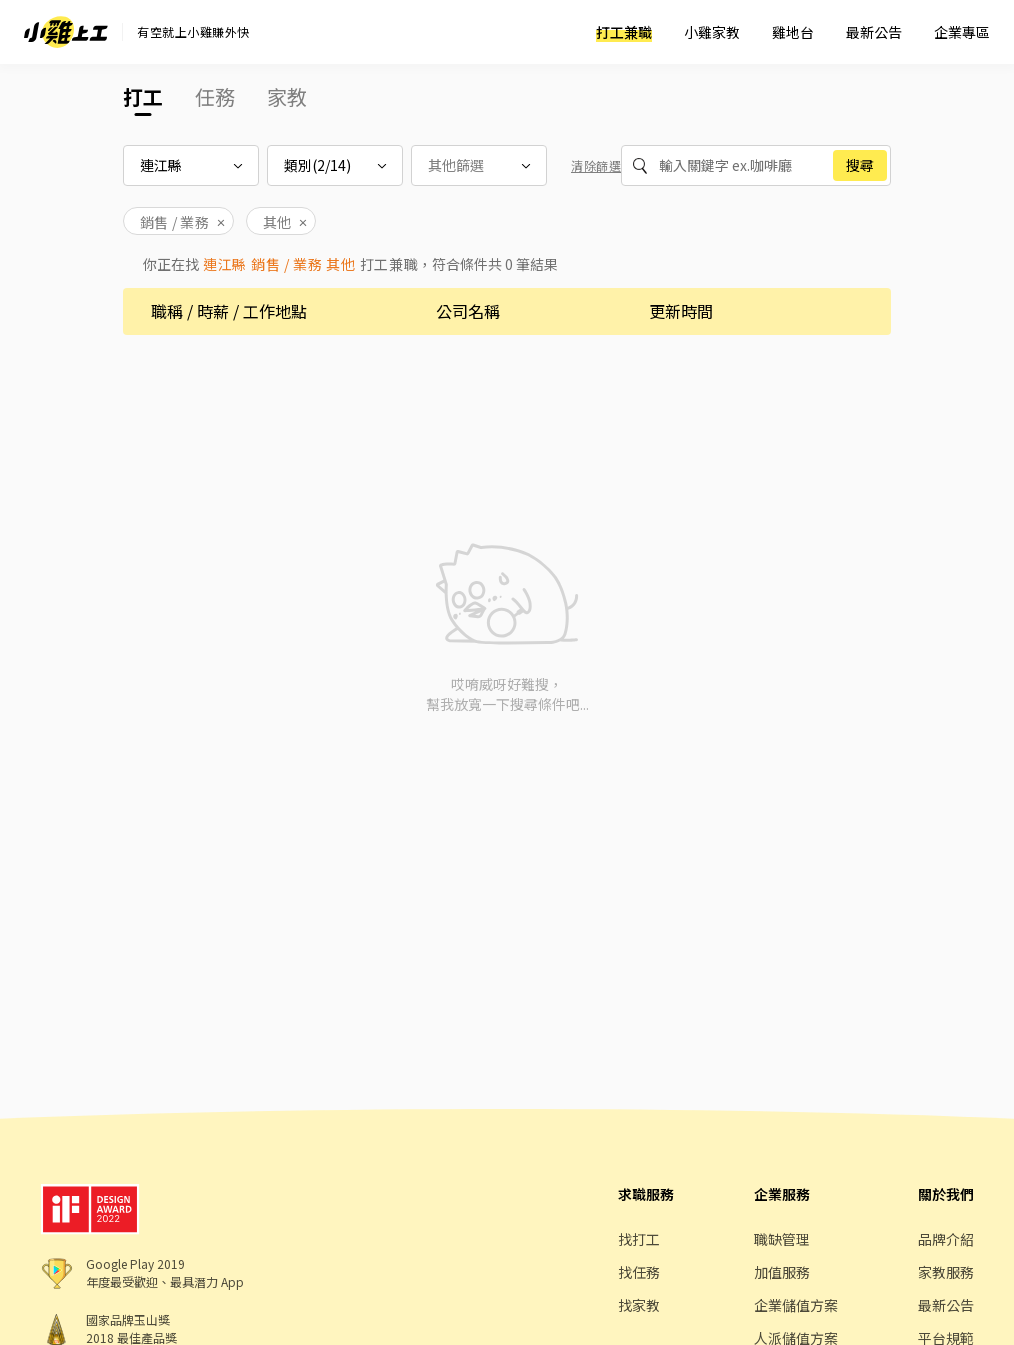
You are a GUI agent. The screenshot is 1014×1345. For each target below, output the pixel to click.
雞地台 (793, 32)
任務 (215, 96)
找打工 (639, 1239)
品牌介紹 (946, 1239)
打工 (143, 96)
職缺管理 (782, 1239)
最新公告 (874, 32)
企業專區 (962, 32)
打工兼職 (624, 32)
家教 (287, 96)
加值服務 (782, 1272)
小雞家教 (712, 32)
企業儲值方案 (796, 1305)
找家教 (639, 1305)
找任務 (639, 1272)
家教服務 (946, 1272)
